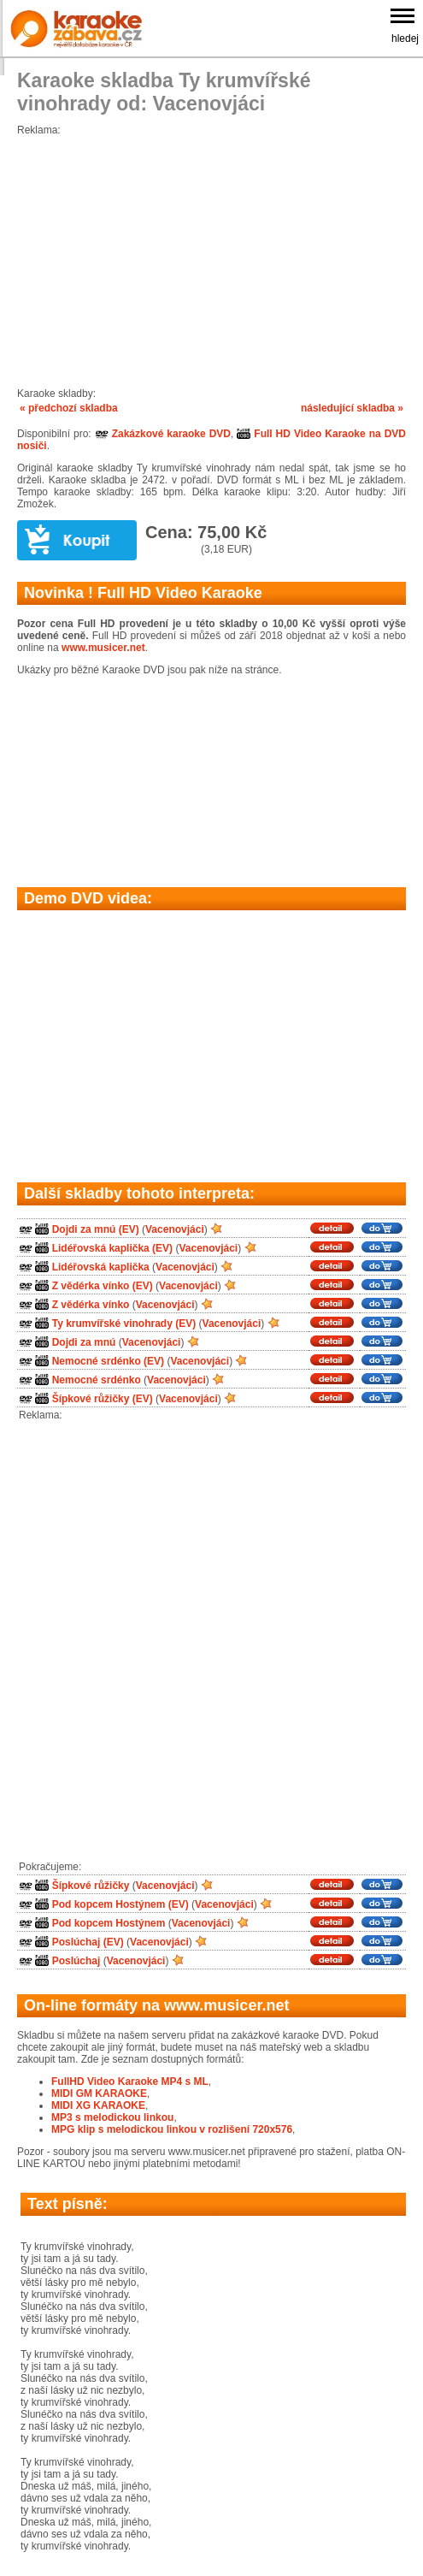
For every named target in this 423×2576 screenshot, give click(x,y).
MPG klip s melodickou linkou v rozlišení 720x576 (171, 2129)
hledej (405, 38)
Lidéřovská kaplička (101, 1267)
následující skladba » (352, 408)
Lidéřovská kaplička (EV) (112, 1248)
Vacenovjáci (174, 1229)
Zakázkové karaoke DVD (163, 434)
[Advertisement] (211, 256)
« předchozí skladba (69, 408)
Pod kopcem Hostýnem (109, 1923)
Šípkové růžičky (91, 1886)
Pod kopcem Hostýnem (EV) (120, 1904)
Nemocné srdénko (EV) (108, 1361)
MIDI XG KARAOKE (98, 2105)
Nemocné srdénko (96, 1380)
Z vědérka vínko (91, 1305)
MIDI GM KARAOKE (99, 2093)
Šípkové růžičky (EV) (102, 1399)
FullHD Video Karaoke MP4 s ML (130, 2081)
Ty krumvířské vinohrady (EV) (124, 1323)
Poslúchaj (76, 1961)
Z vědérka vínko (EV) (102, 1286)
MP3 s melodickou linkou (112, 2117)
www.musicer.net (103, 648)
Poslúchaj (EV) (88, 1942)
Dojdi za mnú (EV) (95, 1229)
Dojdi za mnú (84, 1342)
